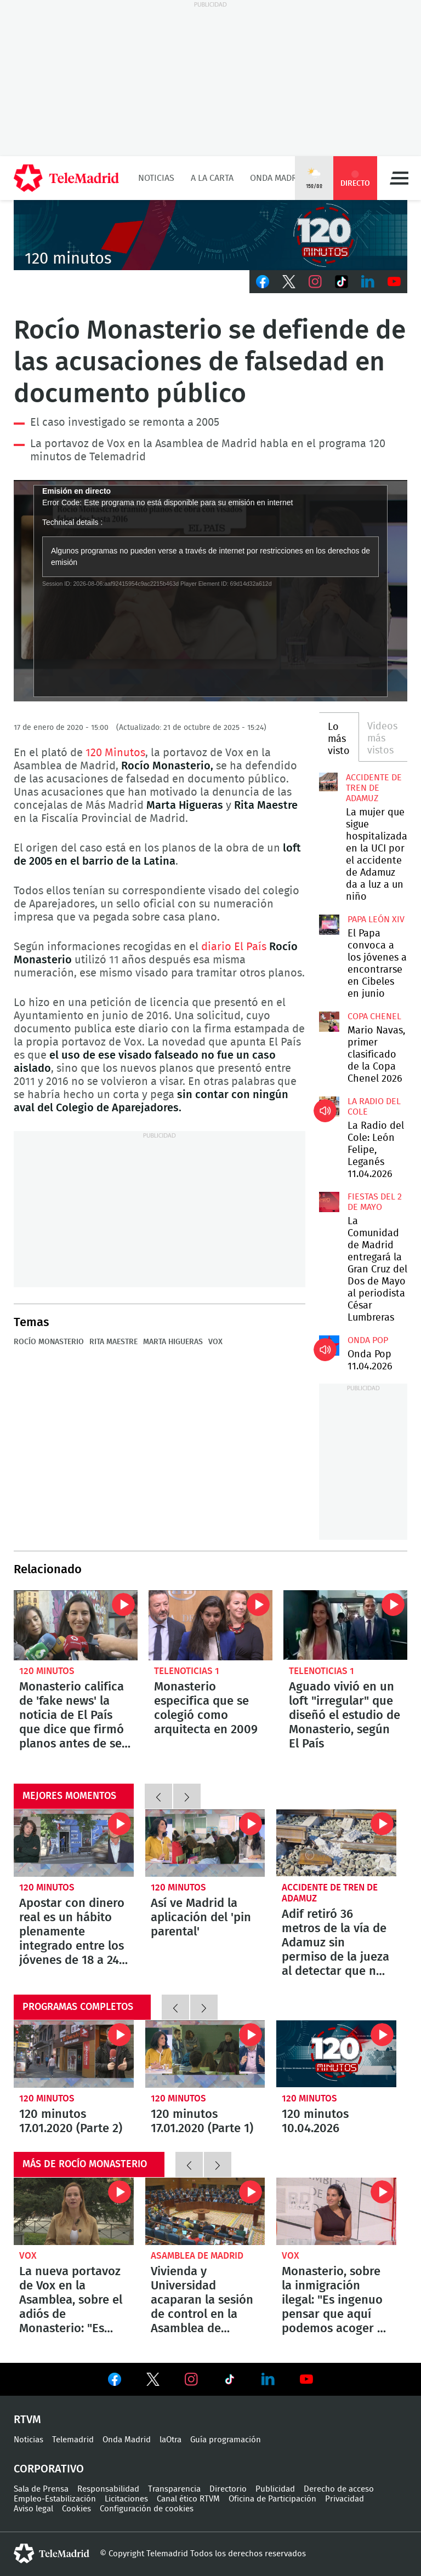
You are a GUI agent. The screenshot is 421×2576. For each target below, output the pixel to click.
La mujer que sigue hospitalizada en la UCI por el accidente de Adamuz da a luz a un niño (328, 782)
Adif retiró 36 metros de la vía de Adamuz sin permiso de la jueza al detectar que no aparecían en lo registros (336, 1843)
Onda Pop (368, 1340)
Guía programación (225, 2440)
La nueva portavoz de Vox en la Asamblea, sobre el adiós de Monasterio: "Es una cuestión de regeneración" (74, 2211)
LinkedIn (368, 281)
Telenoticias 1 (186, 1671)
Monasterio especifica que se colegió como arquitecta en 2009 (210, 1625)
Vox (215, 1342)
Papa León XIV (376, 919)
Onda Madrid (277, 178)
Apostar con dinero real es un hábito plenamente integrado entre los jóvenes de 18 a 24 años (74, 1843)
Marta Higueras (173, 1342)
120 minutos (47, 1671)
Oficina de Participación (272, 2499)
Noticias (156, 178)
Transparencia (174, 2489)
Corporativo (49, 2469)
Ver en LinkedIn (268, 2379)
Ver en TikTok (230, 2381)
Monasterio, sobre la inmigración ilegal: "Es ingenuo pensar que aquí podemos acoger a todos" (336, 2211)
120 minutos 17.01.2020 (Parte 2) (74, 2054)
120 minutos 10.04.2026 (336, 2054)
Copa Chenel (374, 1016)
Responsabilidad (108, 2489)
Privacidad (344, 2499)
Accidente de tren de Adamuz (374, 788)
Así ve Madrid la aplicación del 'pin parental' (205, 1843)
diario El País (233, 946)
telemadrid (51, 2553)
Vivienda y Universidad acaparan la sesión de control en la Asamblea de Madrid (205, 2211)
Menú (399, 178)
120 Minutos (115, 752)
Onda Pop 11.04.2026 (329, 1345)
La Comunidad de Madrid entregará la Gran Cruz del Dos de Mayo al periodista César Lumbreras (329, 1202)
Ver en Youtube (306, 2379)
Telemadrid (73, 2440)
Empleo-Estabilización (55, 2499)
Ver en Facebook (115, 2381)
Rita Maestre (113, 1342)
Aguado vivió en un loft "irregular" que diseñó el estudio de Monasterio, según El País (345, 1625)
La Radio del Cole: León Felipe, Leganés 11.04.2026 (329, 1106)
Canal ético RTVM (188, 2499)
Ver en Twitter (153, 2381)
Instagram (315, 281)
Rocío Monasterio (49, 1342)
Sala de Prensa (41, 2489)
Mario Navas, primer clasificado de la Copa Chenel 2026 (329, 1021)
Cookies (76, 2509)
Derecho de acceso (339, 2489)
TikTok (341, 281)
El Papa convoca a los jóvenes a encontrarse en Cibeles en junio (329, 924)
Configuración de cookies (147, 2509)
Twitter (289, 281)
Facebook (262, 281)
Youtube (394, 281)
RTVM (27, 2419)
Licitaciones (126, 2499)
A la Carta (212, 178)
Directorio (228, 2489)
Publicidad (275, 2489)
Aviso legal (33, 2509)
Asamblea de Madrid (197, 2255)
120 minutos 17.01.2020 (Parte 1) (205, 2054)
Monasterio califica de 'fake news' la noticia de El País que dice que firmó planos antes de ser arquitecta (76, 1625)
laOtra (170, 2440)
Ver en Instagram (191, 2379)
